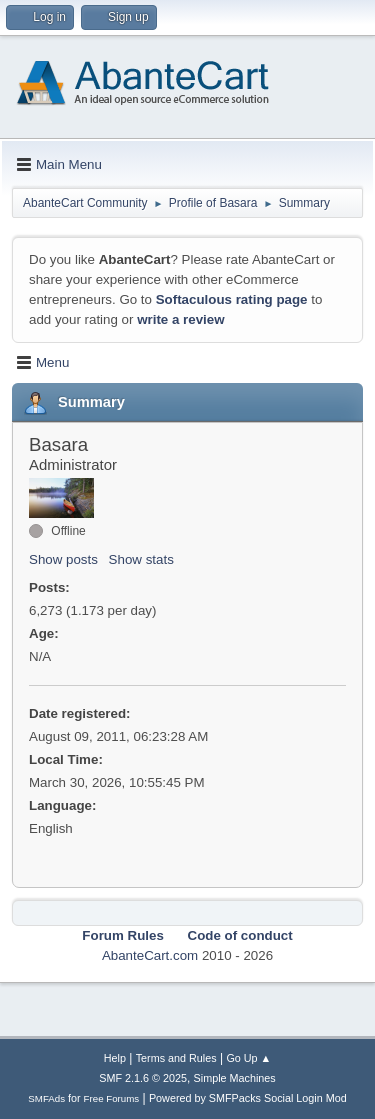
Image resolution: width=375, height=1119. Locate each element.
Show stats (141, 559)
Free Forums (112, 1098)
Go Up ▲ (248, 1058)
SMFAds (46, 1098)
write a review (180, 319)
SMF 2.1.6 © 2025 (143, 1078)
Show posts (63, 559)
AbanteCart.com (150, 955)
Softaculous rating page (232, 299)
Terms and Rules (176, 1058)
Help (115, 1058)
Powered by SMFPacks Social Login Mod (248, 1098)
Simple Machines (235, 1078)
